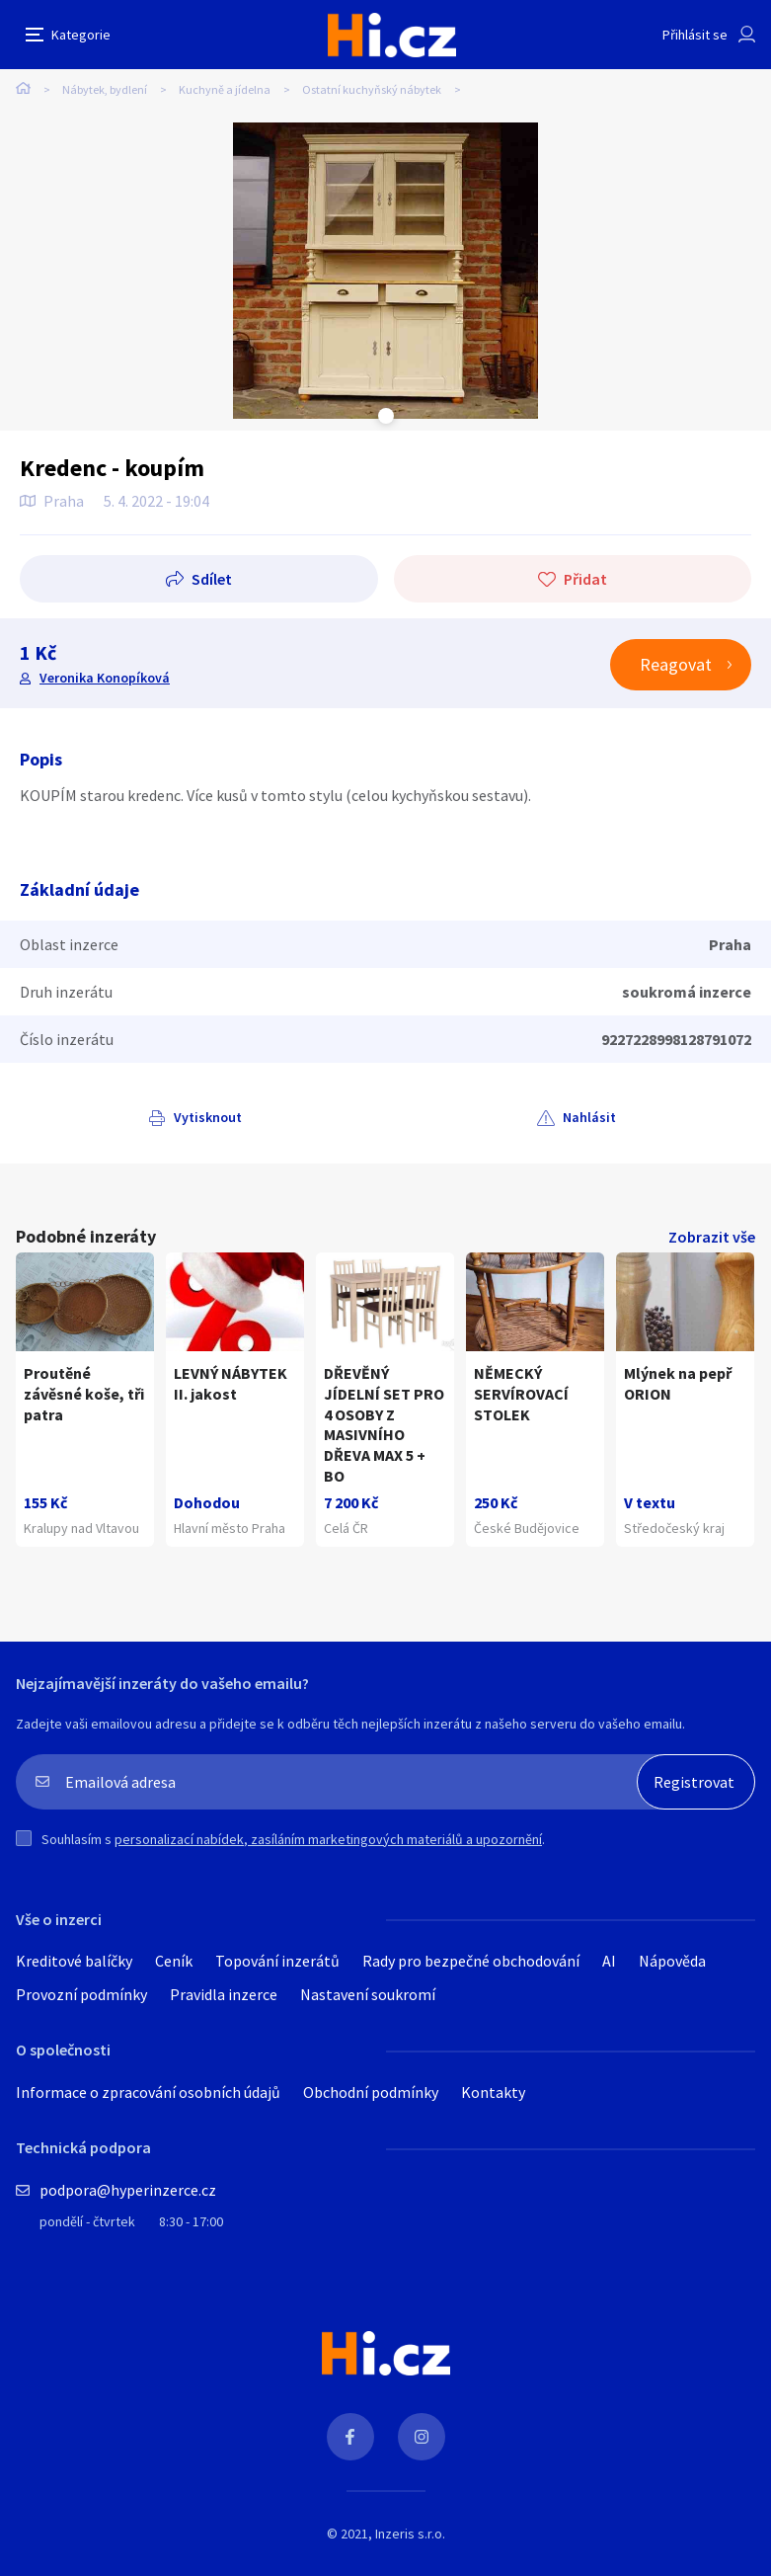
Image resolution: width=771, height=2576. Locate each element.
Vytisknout (208, 1117)
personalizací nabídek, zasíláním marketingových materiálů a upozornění (328, 1839)
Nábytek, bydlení (104, 89)
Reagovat (676, 664)
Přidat (585, 579)
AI (609, 1961)
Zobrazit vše (711, 1237)
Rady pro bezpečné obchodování (470, 1961)
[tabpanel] (385, 270)
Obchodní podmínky (370, 2092)
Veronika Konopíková (104, 677)
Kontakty (493, 2092)
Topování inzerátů (277, 1961)
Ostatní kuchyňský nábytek (371, 89)
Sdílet (212, 579)
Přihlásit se (695, 34)
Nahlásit (589, 1117)
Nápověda (672, 1961)
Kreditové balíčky (74, 1961)
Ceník (174, 1961)
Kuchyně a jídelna (224, 89)
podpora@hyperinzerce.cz (127, 2190)
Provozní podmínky (81, 1994)
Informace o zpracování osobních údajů (148, 2092)
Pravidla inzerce (223, 1994)
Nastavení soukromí (367, 1994)
